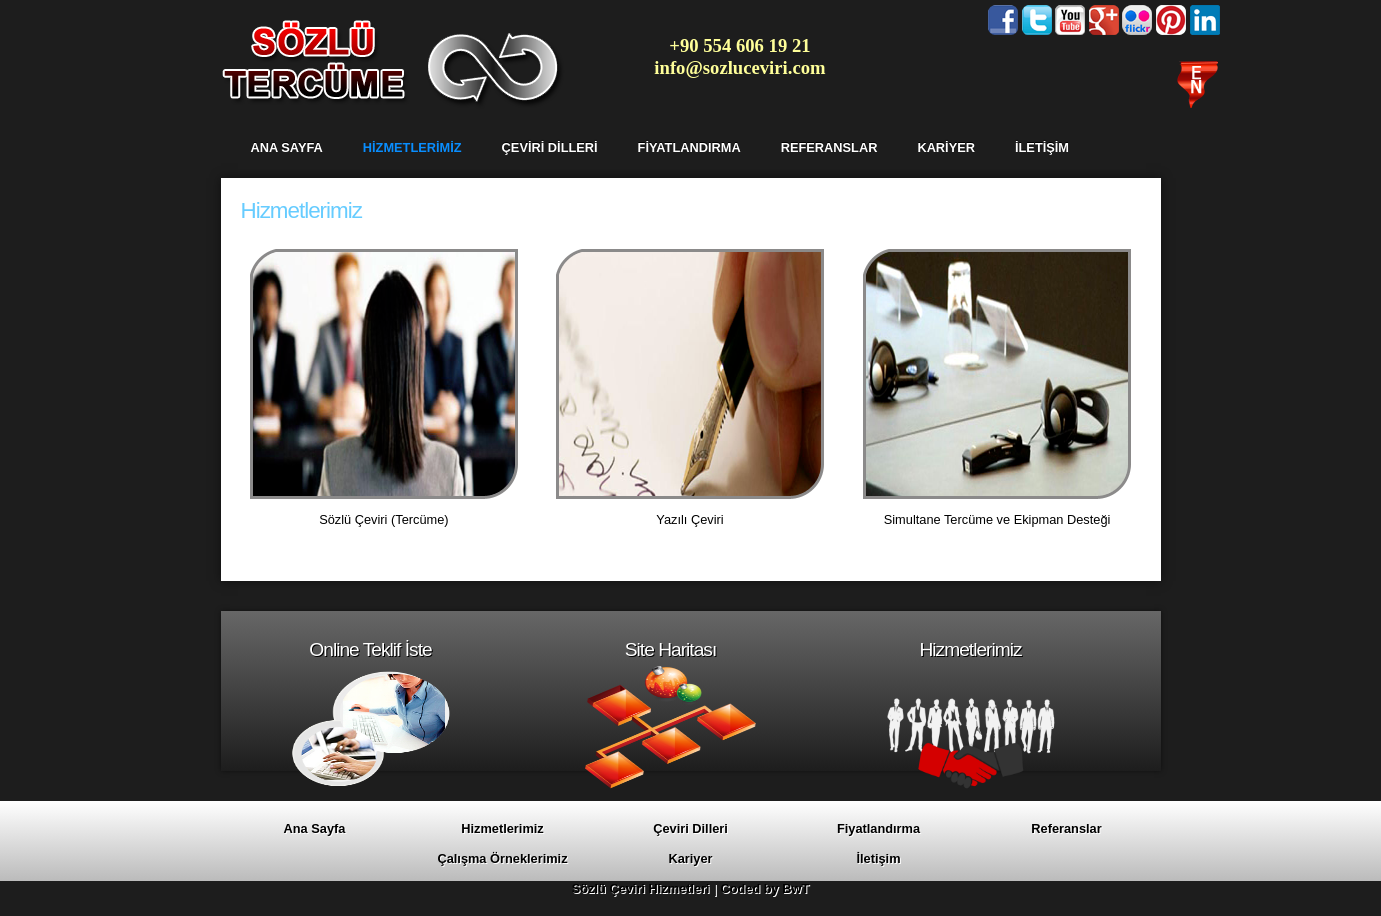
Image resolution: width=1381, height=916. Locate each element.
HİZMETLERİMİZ (412, 147)
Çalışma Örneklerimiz (502, 858)
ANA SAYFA (287, 147)
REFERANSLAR (829, 147)
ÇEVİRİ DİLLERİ (550, 147)
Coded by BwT (764, 888)
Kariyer (690, 858)
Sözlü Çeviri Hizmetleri (641, 888)
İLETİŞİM (1042, 147)
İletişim (878, 858)
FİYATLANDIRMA (689, 147)
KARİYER (946, 147)
